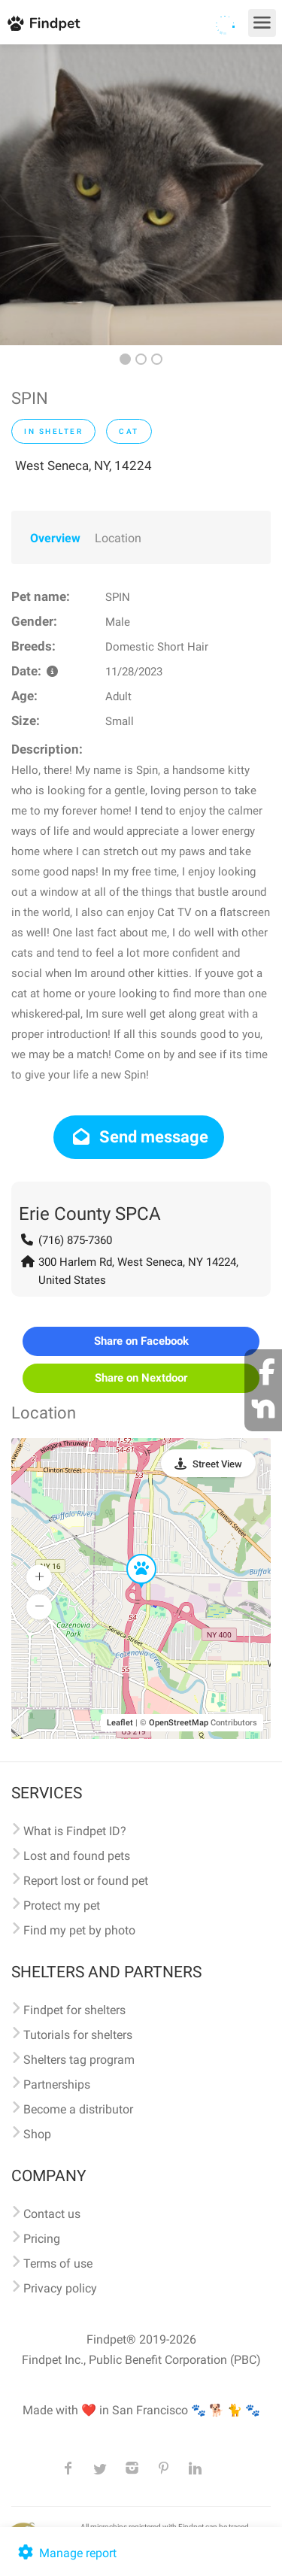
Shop (37, 2134)
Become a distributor (78, 2109)
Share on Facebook (141, 1341)
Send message (138, 1136)
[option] (141, 194)
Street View (217, 1464)
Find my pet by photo (79, 1930)
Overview (55, 538)
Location (118, 538)
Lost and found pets (76, 1856)
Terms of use (57, 2263)
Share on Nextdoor (141, 1378)
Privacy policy (60, 2288)
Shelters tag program (79, 2060)
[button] (130, 1554)
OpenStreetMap (178, 1723)
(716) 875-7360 (75, 1240)
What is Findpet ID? (74, 1831)
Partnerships (56, 2084)
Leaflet (120, 1723)
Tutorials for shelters (77, 2035)
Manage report (66, 2553)
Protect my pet (61, 1905)
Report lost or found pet (85, 1881)
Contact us (51, 2214)
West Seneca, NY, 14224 (83, 465)
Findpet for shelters (74, 2010)
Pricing (41, 2239)
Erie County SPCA (90, 1213)
